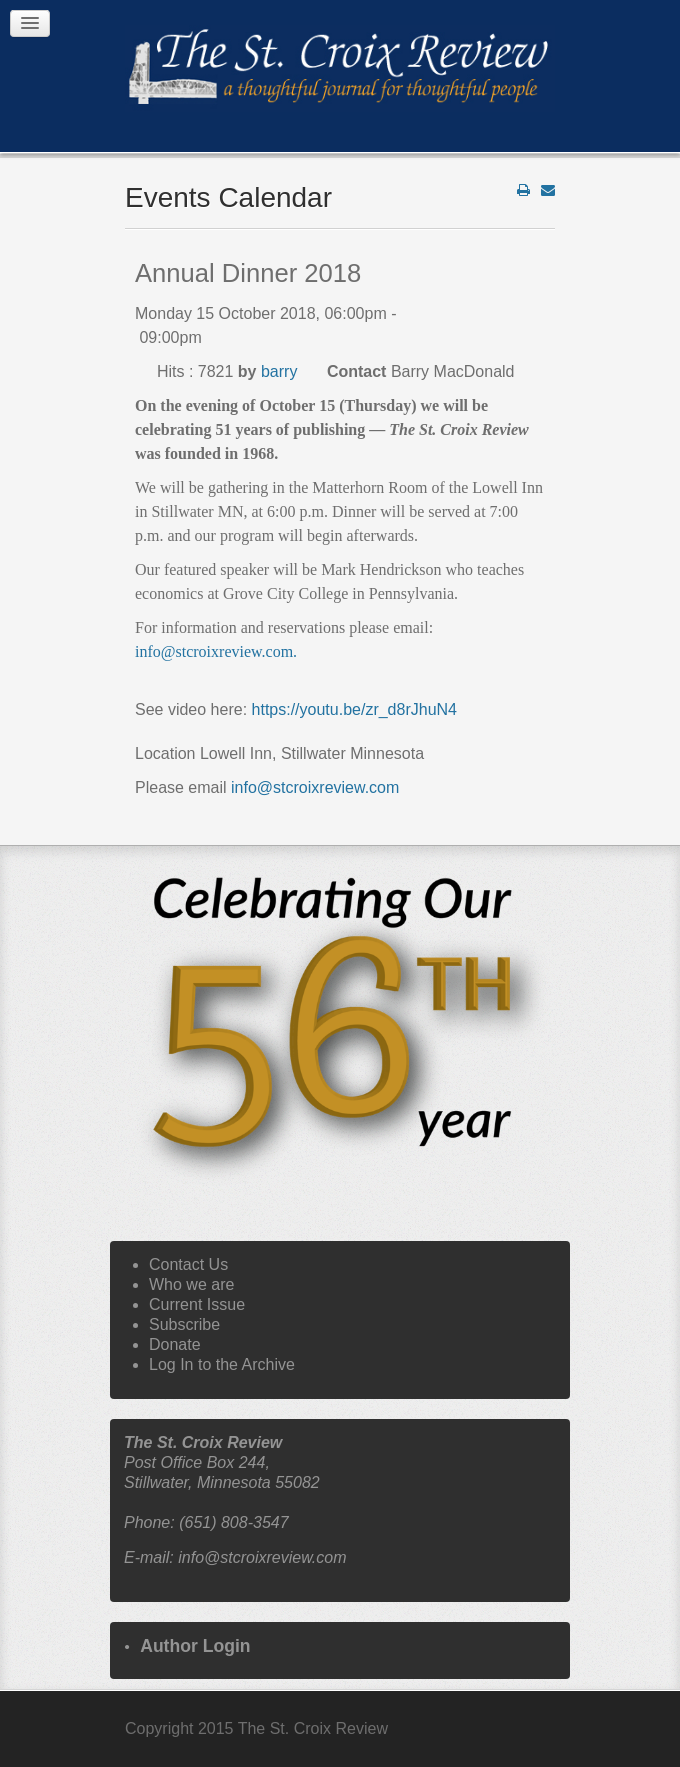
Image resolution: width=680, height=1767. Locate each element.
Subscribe (184, 1324)
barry (279, 371)
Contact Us (188, 1264)
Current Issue (197, 1304)
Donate (175, 1344)
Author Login (195, 1646)
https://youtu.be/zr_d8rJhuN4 (354, 709)
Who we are (191, 1284)
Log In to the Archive (222, 1364)
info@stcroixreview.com (214, 651)
